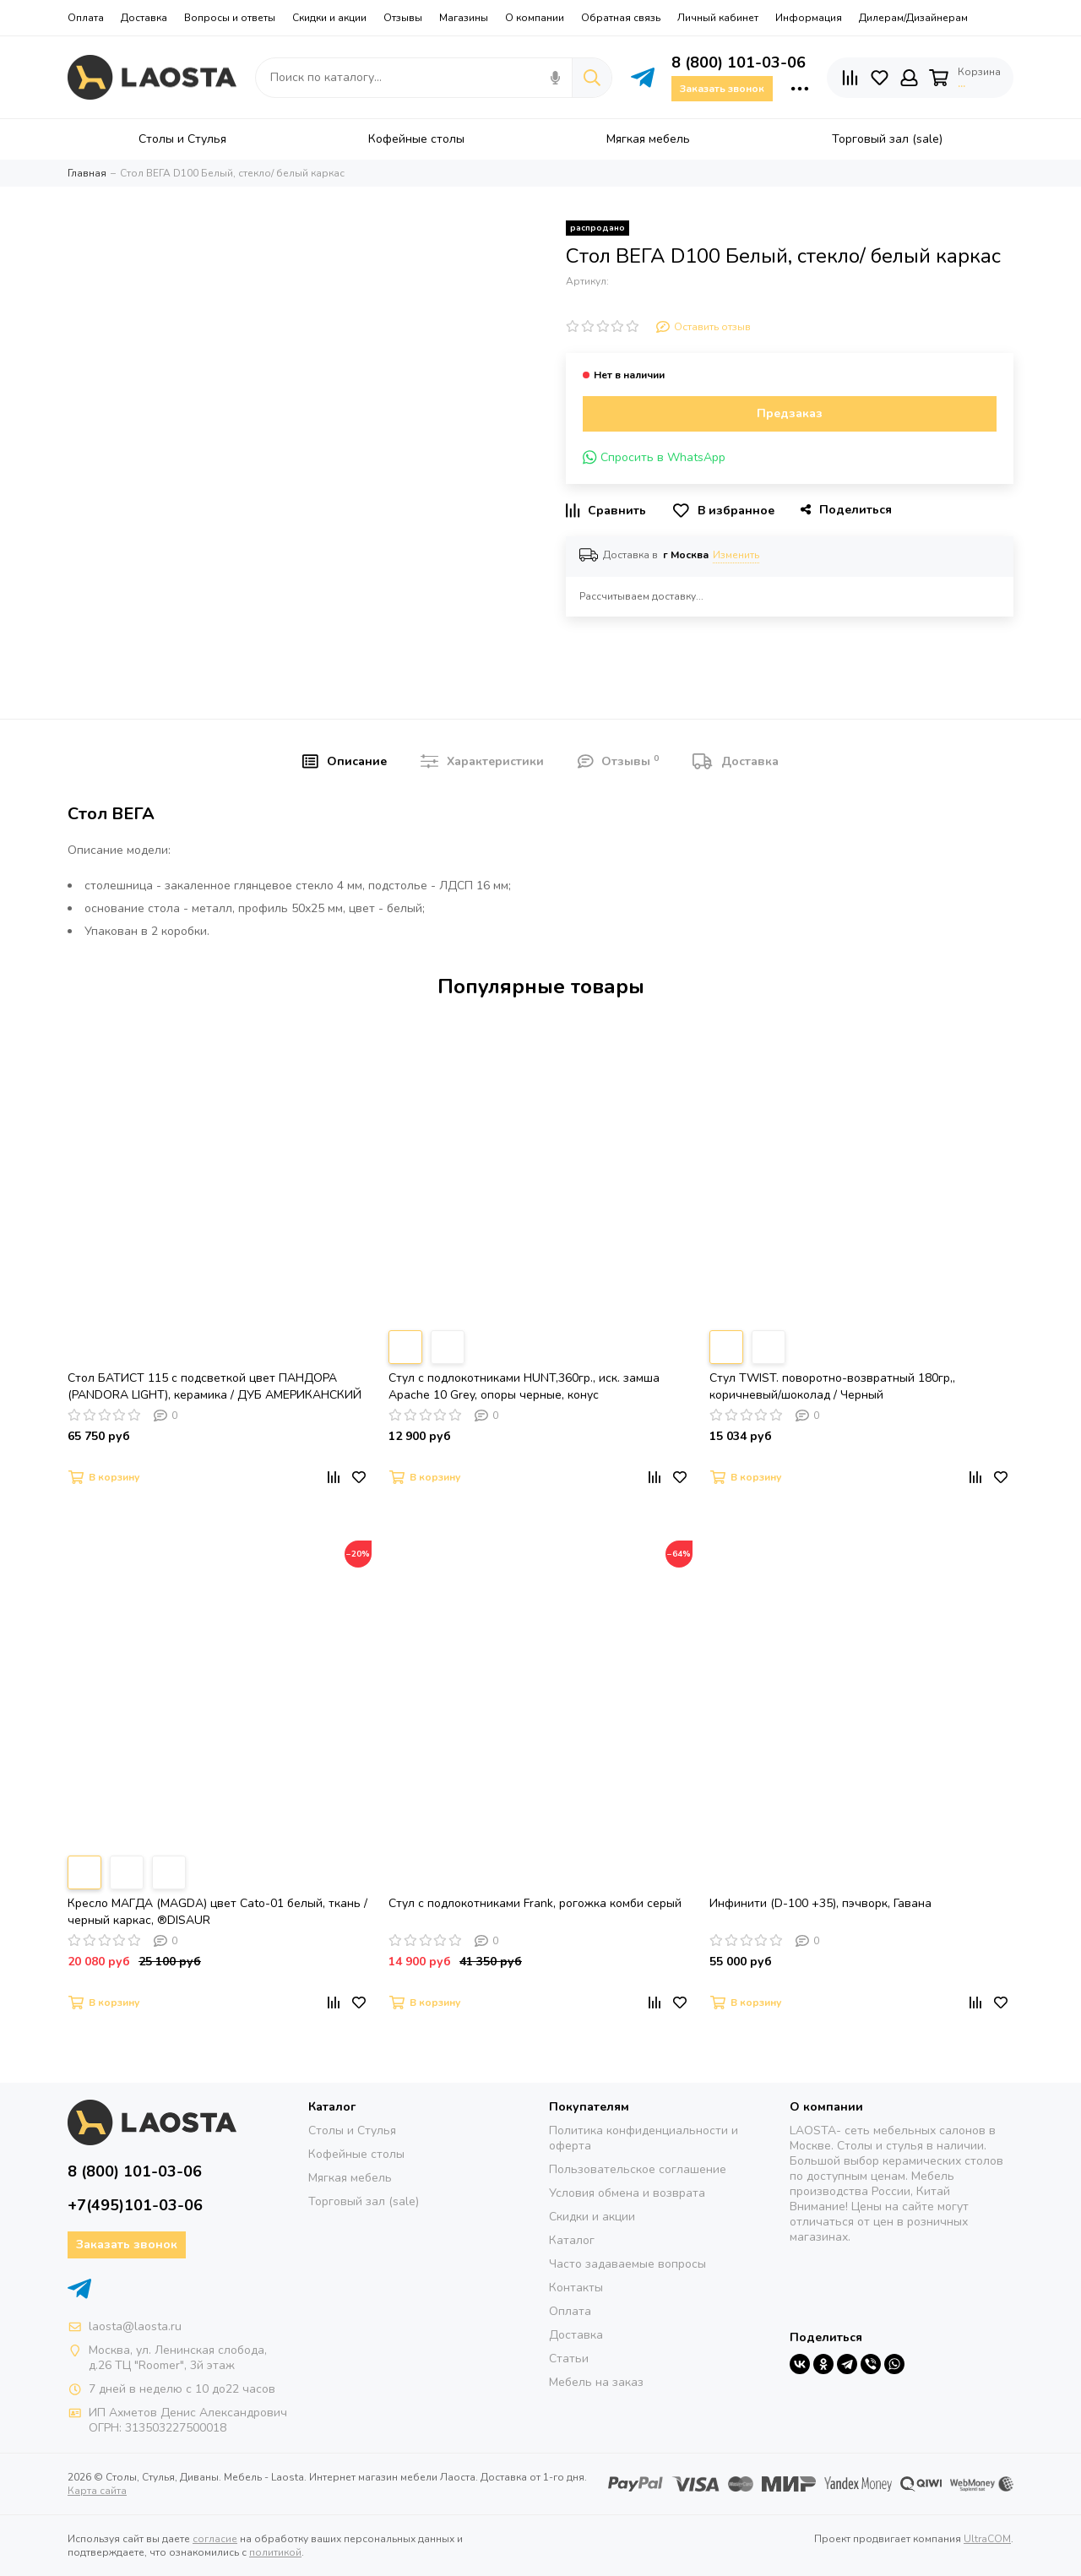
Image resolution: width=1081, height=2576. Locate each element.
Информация (808, 17)
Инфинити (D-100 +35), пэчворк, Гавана (820, 1903)
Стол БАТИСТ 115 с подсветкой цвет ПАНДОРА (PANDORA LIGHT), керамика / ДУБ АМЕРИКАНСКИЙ (214, 1386)
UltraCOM (987, 2539)
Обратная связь (620, 17)
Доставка (144, 17)
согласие (215, 2539)
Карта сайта (97, 2490)
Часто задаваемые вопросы (627, 2264)
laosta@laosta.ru (135, 2326)
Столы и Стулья (352, 2130)
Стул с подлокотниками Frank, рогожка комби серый (535, 1903)
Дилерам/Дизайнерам (913, 17)
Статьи (569, 2358)
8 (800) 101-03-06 (738, 62)
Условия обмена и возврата (627, 2193)
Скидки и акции (329, 17)
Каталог (572, 2240)
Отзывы (402, 17)
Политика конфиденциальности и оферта (643, 2138)
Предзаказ (790, 413)
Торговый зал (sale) (363, 2201)
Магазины (463, 17)
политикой (275, 2552)
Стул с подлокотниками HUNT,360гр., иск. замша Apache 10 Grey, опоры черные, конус (524, 1386)
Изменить (736, 555)
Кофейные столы (356, 2154)
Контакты (576, 2288)
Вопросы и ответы (229, 17)
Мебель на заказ (596, 2382)
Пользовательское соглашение (637, 2169)
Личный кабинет (717, 17)
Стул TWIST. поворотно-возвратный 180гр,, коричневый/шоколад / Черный (832, 1386)
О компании (534, 17)
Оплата (86, 17)
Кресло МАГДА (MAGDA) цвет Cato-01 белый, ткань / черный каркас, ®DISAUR (217, 1911)
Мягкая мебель (350, 2178)
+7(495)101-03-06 (135, 2205)
